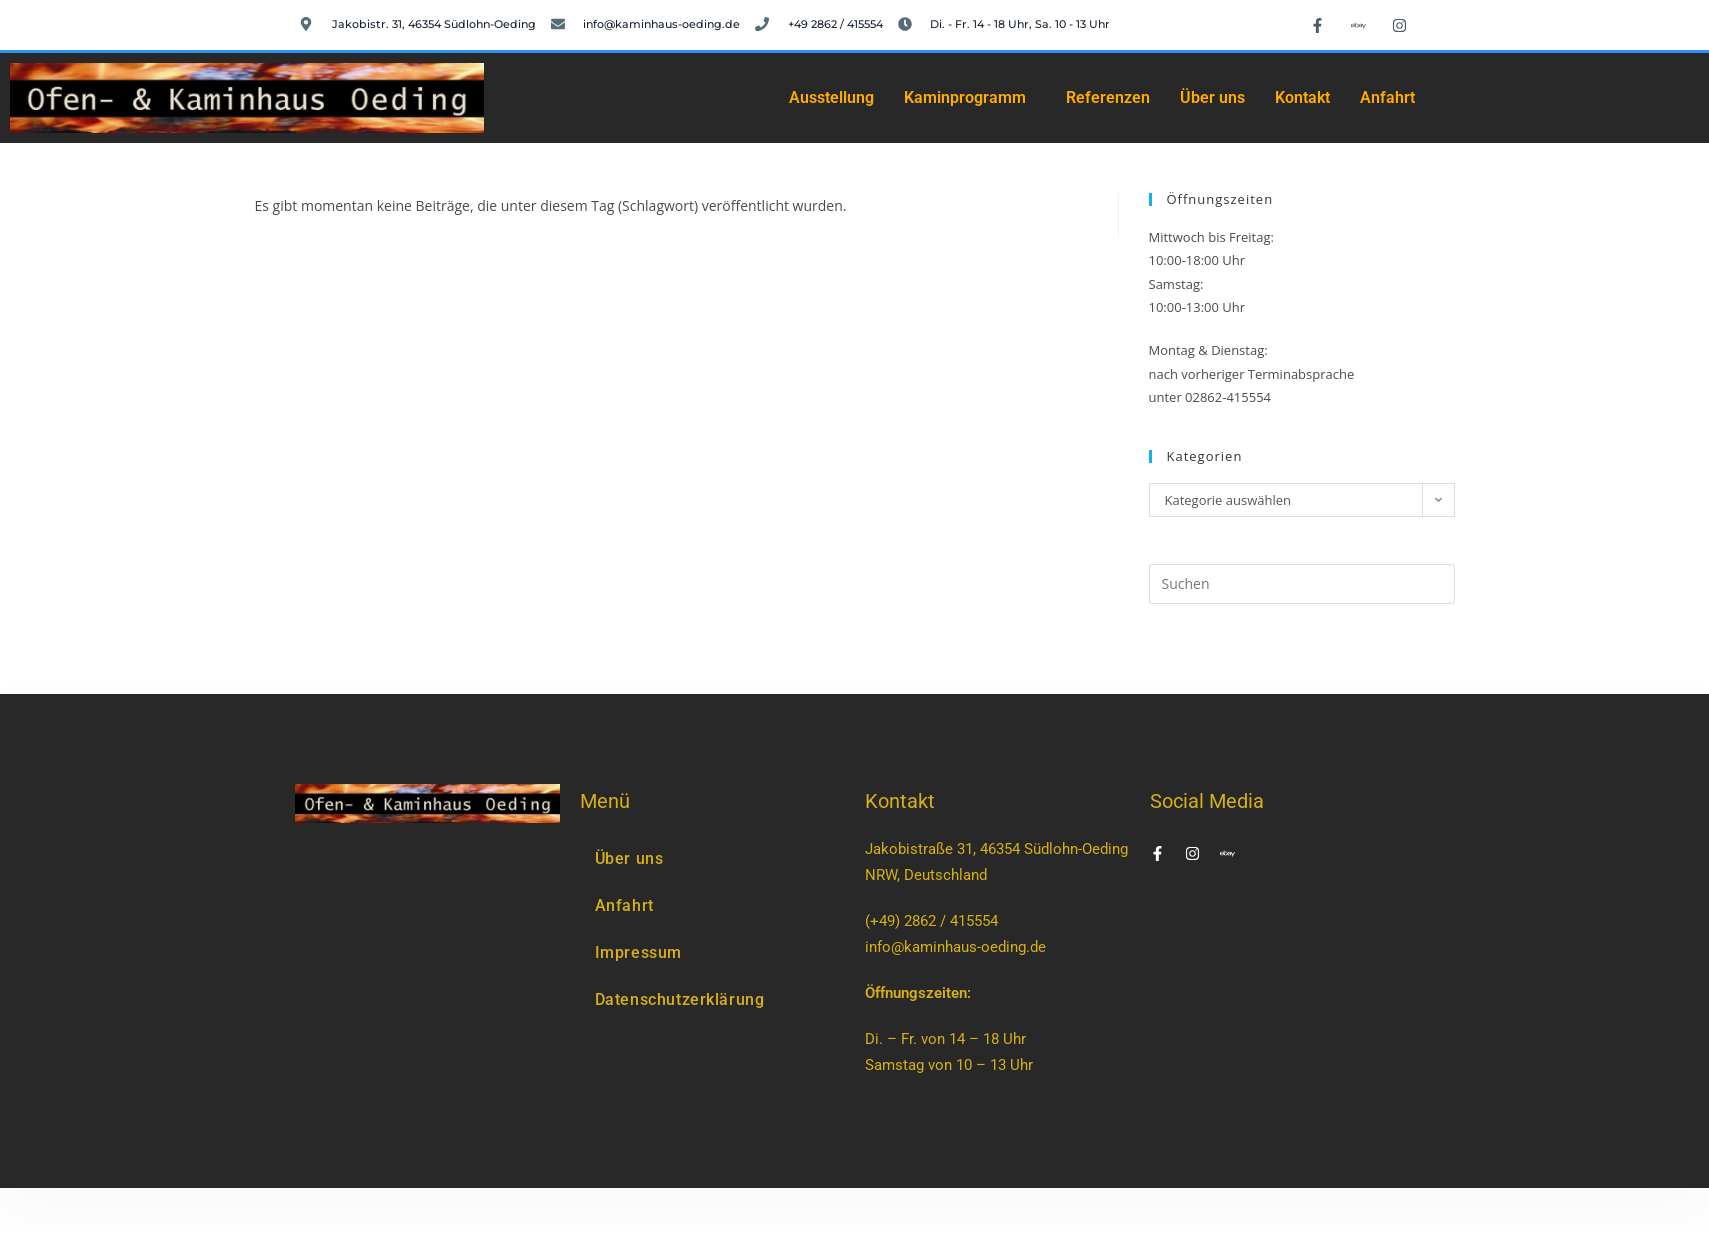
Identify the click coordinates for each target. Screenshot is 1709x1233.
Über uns (1212, 97)
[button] (970, 98)
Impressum (638, 952)
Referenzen (1108, 97)
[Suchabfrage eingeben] (1302, 584)
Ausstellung (831, 97)
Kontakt (1302, 97)
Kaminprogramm (965, 97)
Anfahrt (1387, 97)
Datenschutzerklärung (680, 999)
